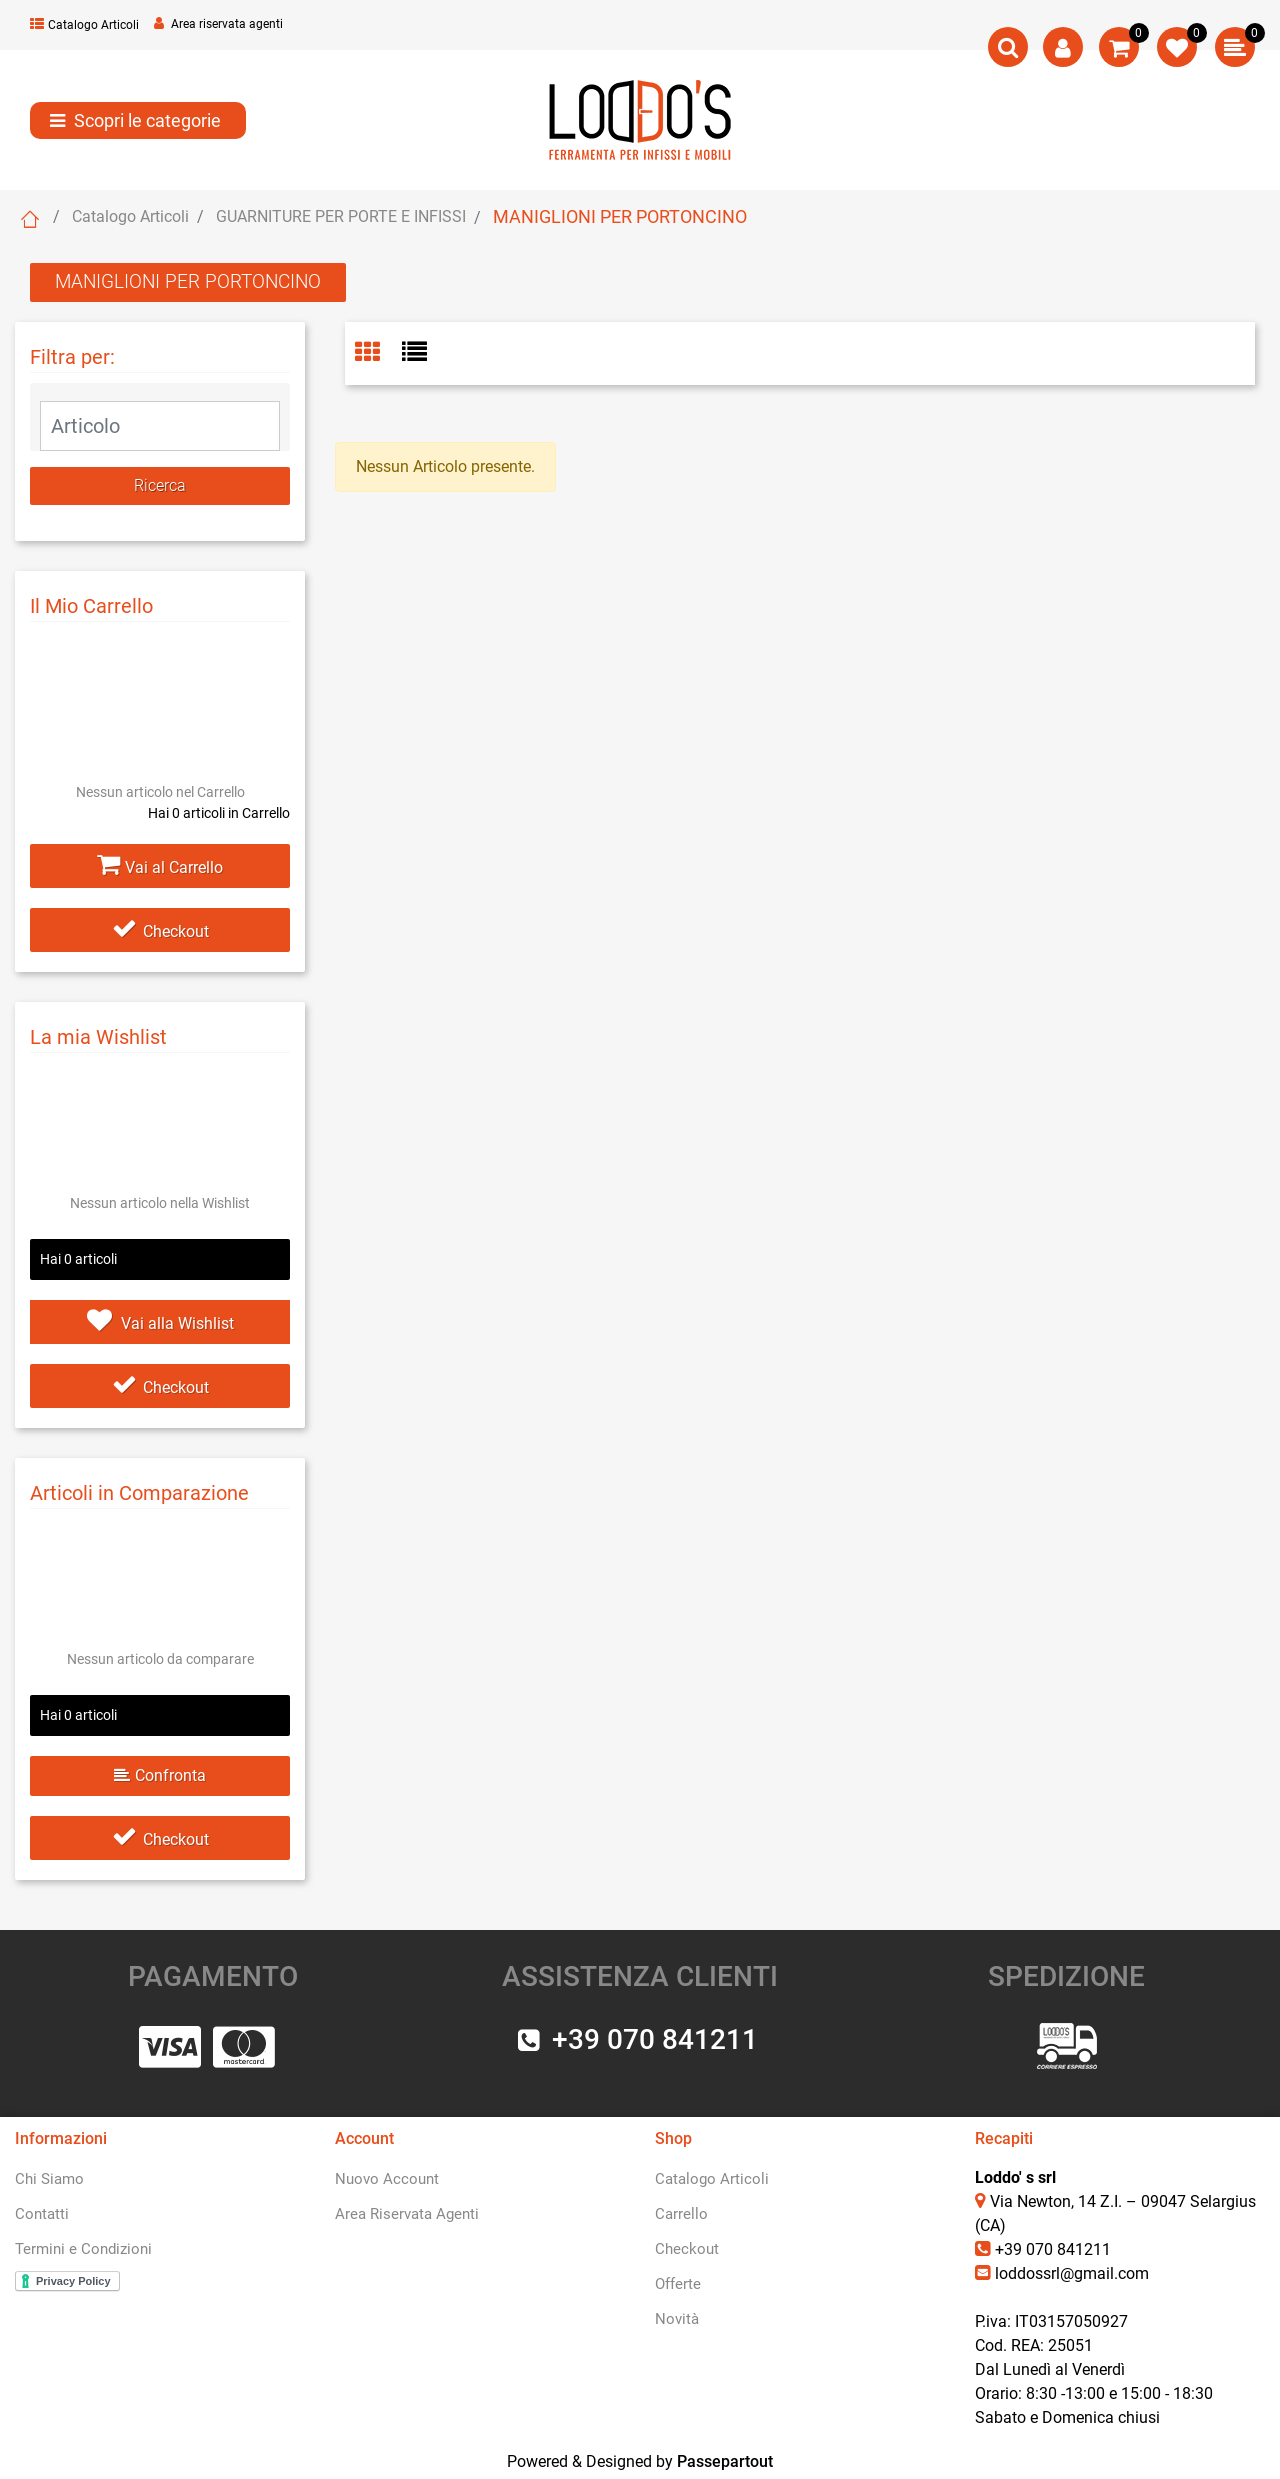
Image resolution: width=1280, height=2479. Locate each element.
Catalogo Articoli (84, 25)
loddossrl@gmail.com (1072, 2273)
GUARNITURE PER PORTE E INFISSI (341, 216)
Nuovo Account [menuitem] (387, 2179)
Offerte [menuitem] (678, 2284)
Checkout (160, 931)
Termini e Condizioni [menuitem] (83, 2249)
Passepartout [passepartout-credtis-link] (725, 2461)
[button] (160, 486)
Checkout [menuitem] (687, 2249)
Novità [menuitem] (677, 2319)
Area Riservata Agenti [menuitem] (407, 2214)
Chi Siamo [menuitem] (49, 2179)
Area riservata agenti (218, 24)
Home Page (30, 219)
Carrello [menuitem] (681, 2214)
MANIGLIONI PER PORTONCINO (620, 216)
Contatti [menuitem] (42, 2214)
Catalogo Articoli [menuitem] (712, 2179)
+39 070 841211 (1053, 2249)
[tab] (378, 354)
